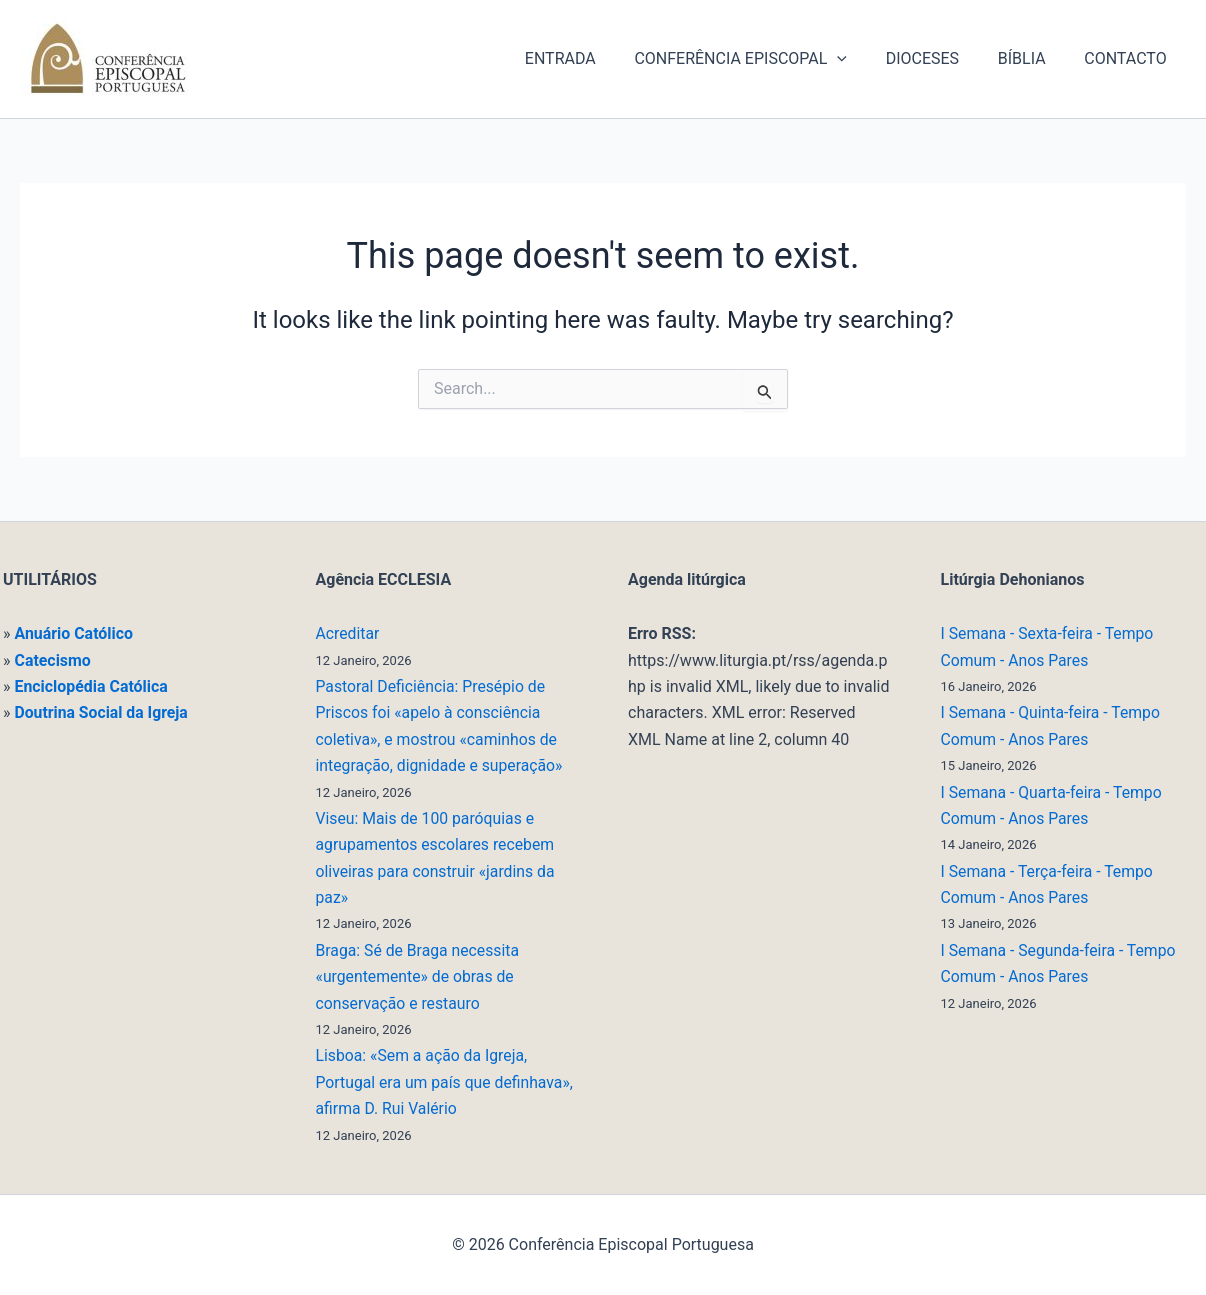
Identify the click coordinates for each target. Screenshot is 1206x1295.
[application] (861, 59)
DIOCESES (938, 58)
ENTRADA (590, 58)
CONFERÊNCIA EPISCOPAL (764, 59)
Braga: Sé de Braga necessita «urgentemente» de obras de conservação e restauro (419, 977)
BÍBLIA (1032, 58)
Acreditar (348, 633)
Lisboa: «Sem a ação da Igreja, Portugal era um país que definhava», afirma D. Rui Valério (446, 1082)
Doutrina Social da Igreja (102, 712)
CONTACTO (1129, 58)
